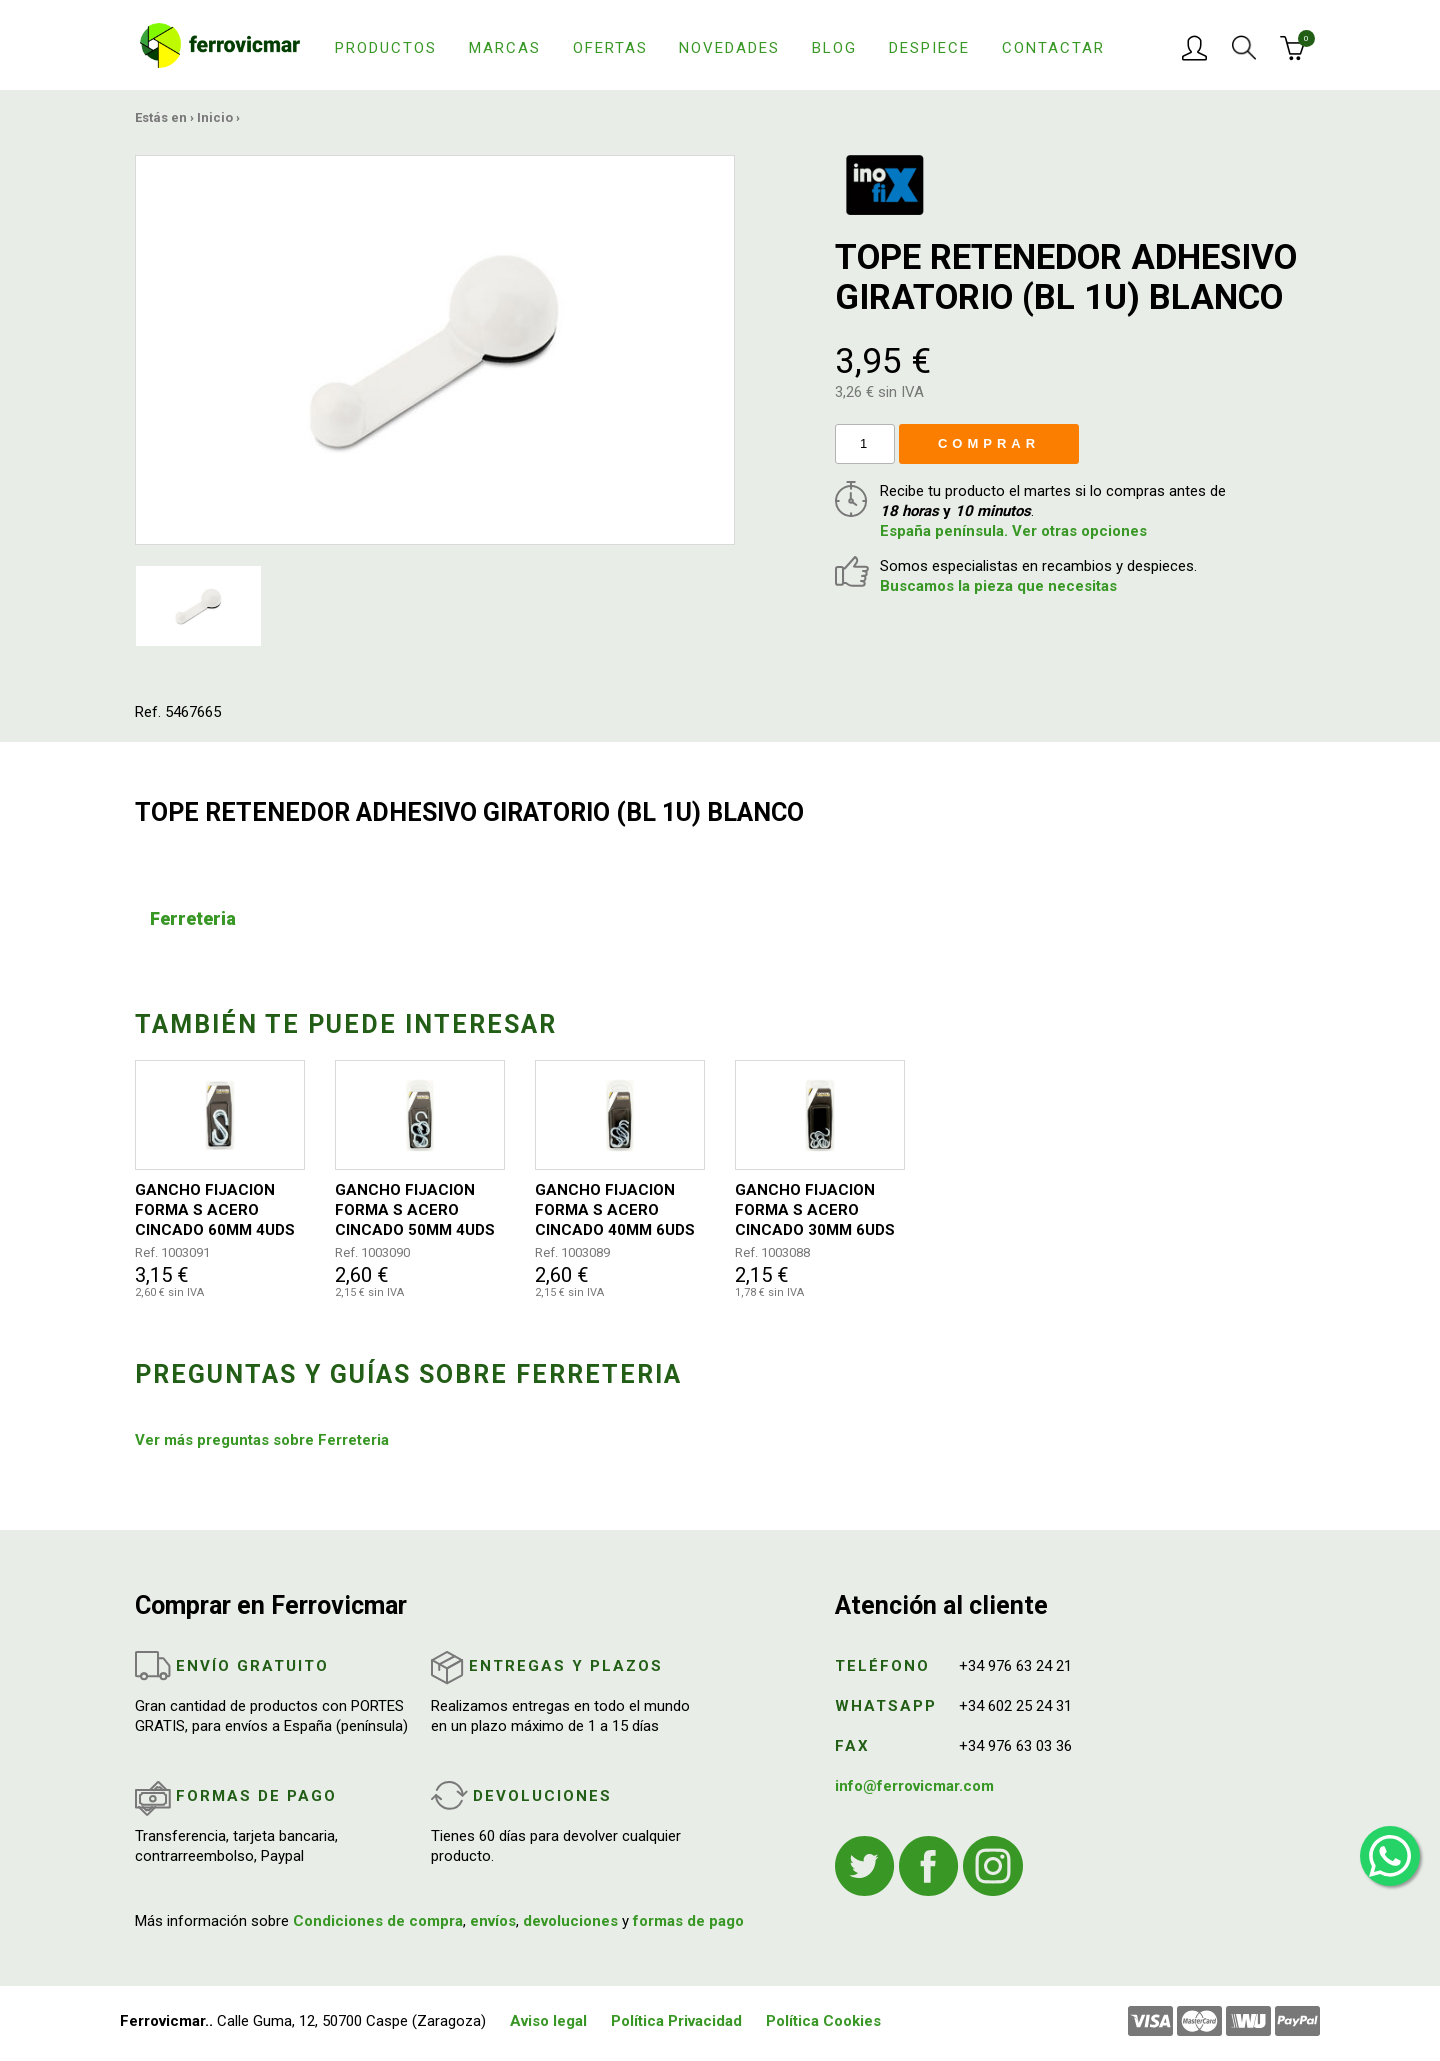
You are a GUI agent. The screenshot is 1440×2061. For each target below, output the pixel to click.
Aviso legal (548, 2021)
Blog (834, 48)
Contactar (1053, 48)
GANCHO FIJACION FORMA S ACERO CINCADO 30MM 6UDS (815, 1210)
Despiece (929, 48)
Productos (386, 48)
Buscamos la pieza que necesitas (998, 586)
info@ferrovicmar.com (914, 1786)
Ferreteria (193, 918)
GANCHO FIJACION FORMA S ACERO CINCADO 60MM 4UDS (215, 1210)
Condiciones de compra (378, 1921)
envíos (493, 1921)
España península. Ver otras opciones (1013, 531)
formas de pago (688, 1921)
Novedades (729, 48)
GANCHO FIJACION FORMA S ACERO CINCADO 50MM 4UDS (415, 1210)
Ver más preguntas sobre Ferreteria (262, 1440)
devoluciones (570, 1921)
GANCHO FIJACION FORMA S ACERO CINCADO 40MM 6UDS (615, 1210)
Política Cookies (823, 2021)
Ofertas (610, 48)
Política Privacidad (676, 2021)
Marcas (505, 48)
